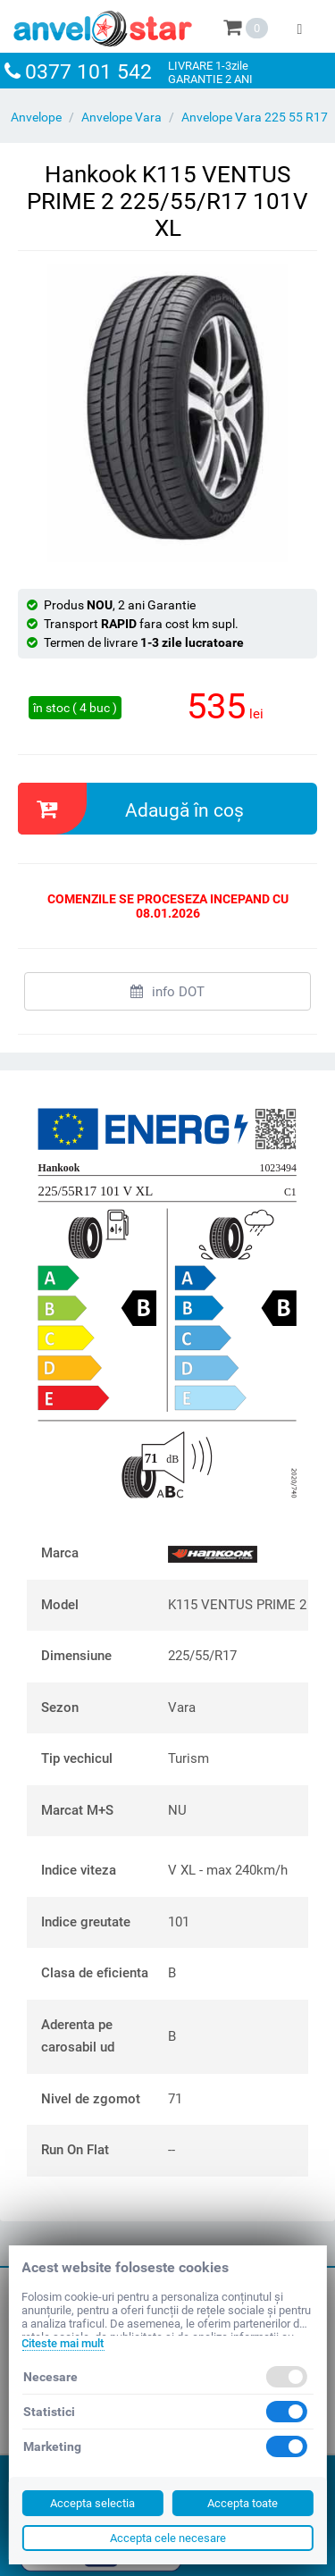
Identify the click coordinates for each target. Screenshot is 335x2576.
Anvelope (36, 117)
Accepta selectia (92, 2503)
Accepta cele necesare (168, 2538)
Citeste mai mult (62, 2343)
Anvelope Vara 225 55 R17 (254, 117)
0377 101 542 (88, 72)
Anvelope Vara (121, 117)
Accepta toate (242, 2503)
